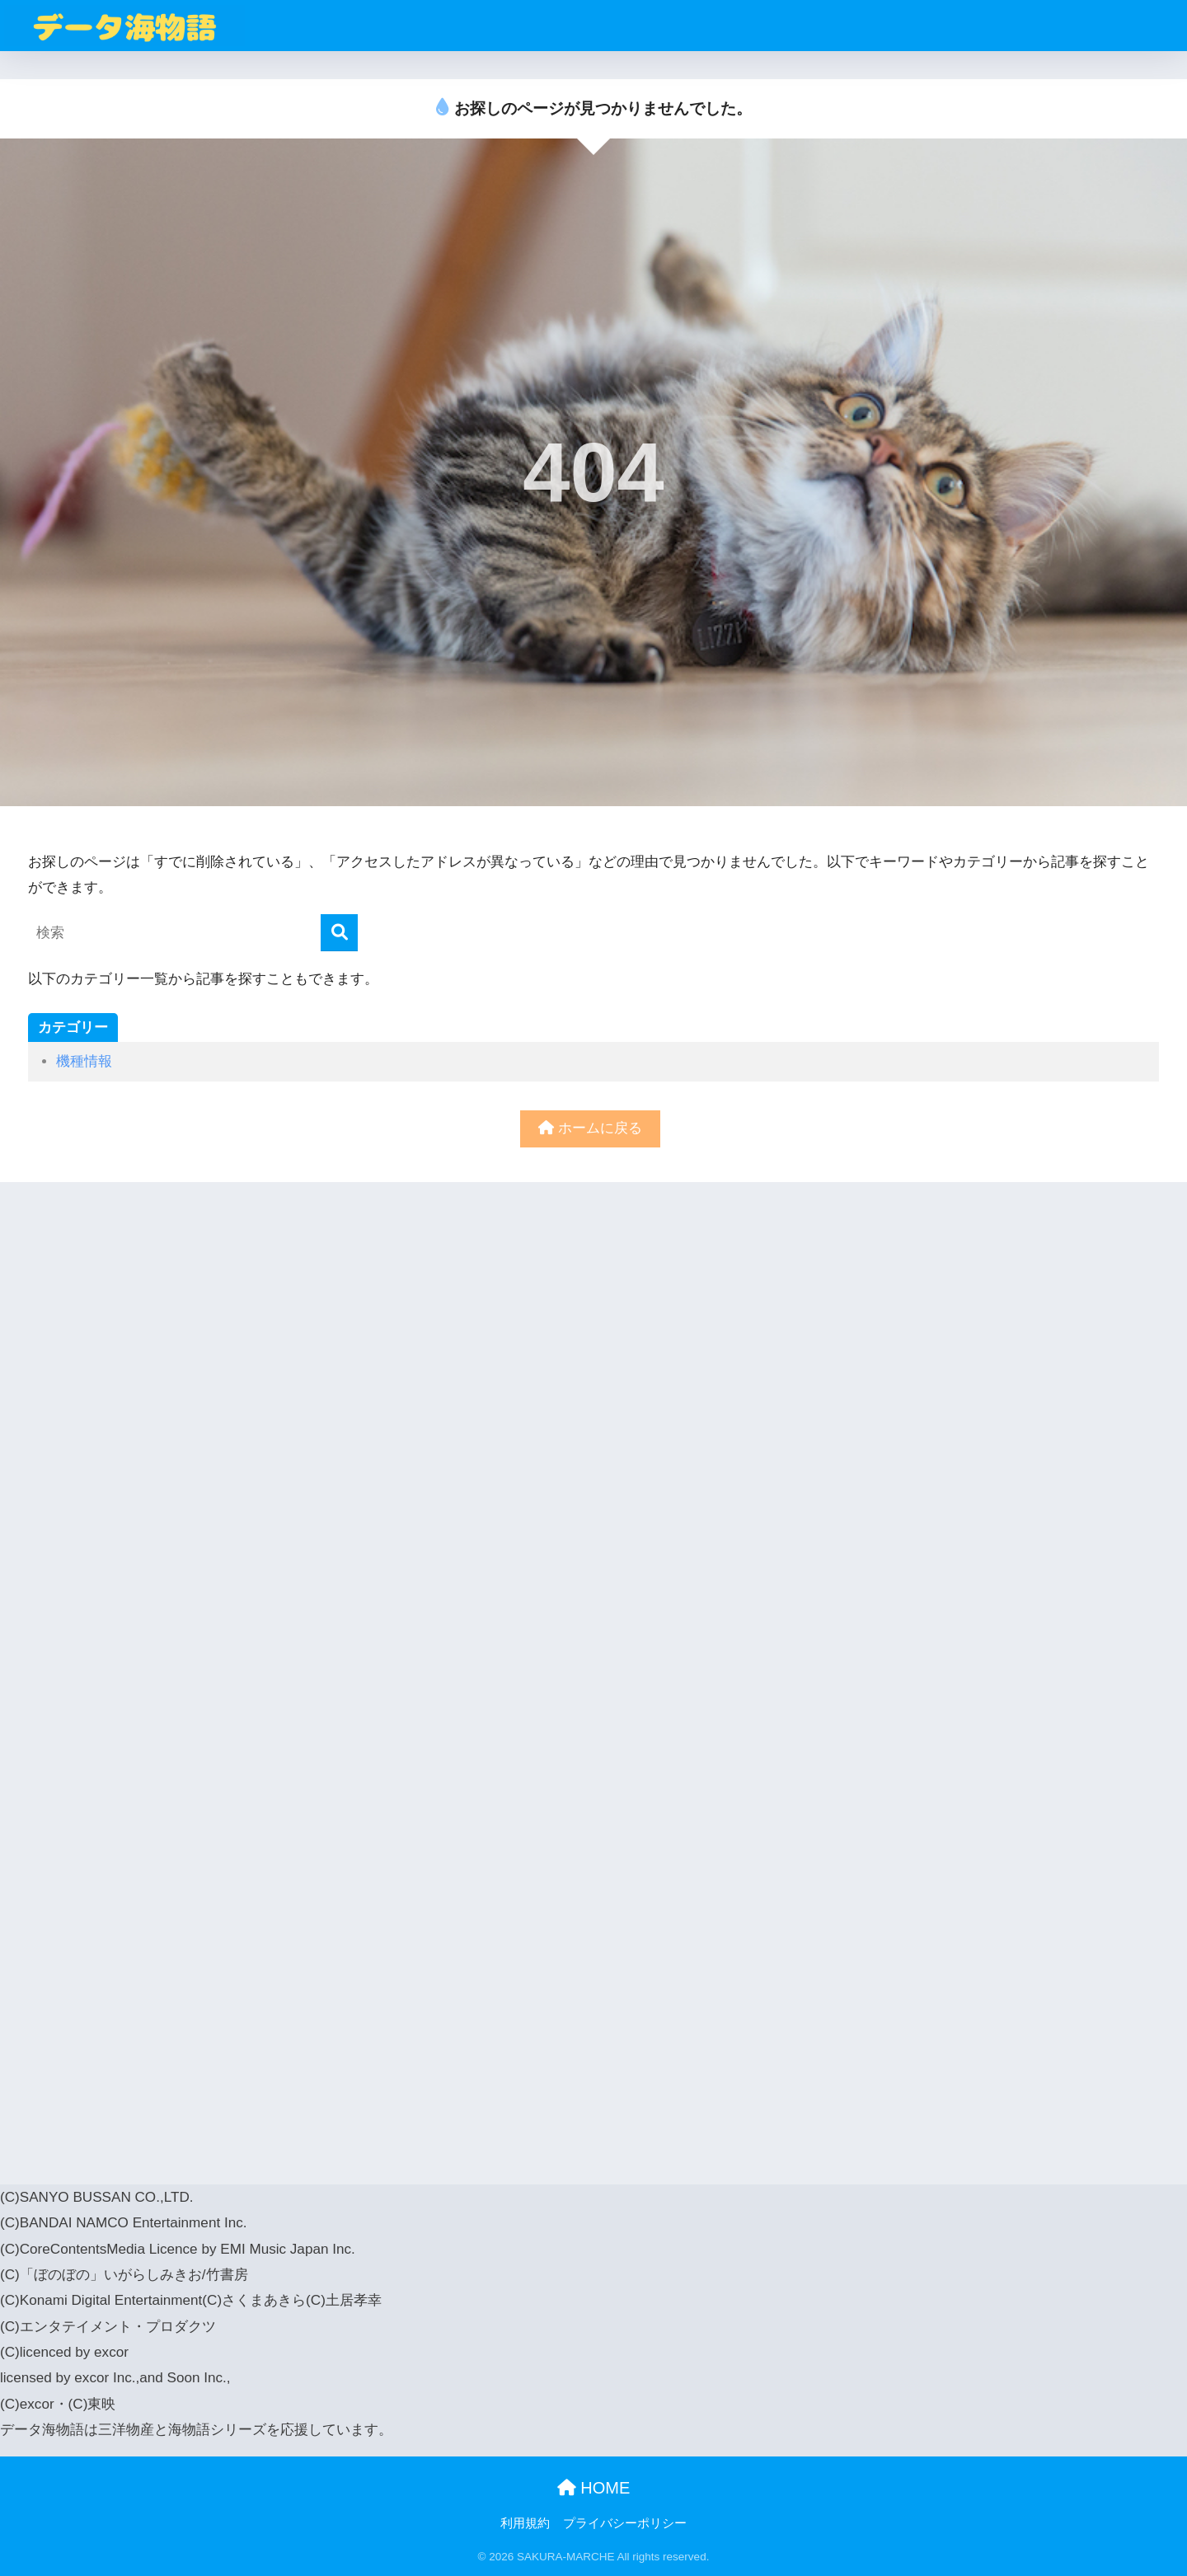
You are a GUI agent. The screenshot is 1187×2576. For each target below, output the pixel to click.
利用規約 (525, 2523)
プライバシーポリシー (625, 2523)
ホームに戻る (590, 1128)
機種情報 (84, 1061)
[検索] (339, 932)
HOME (594, 2488)
